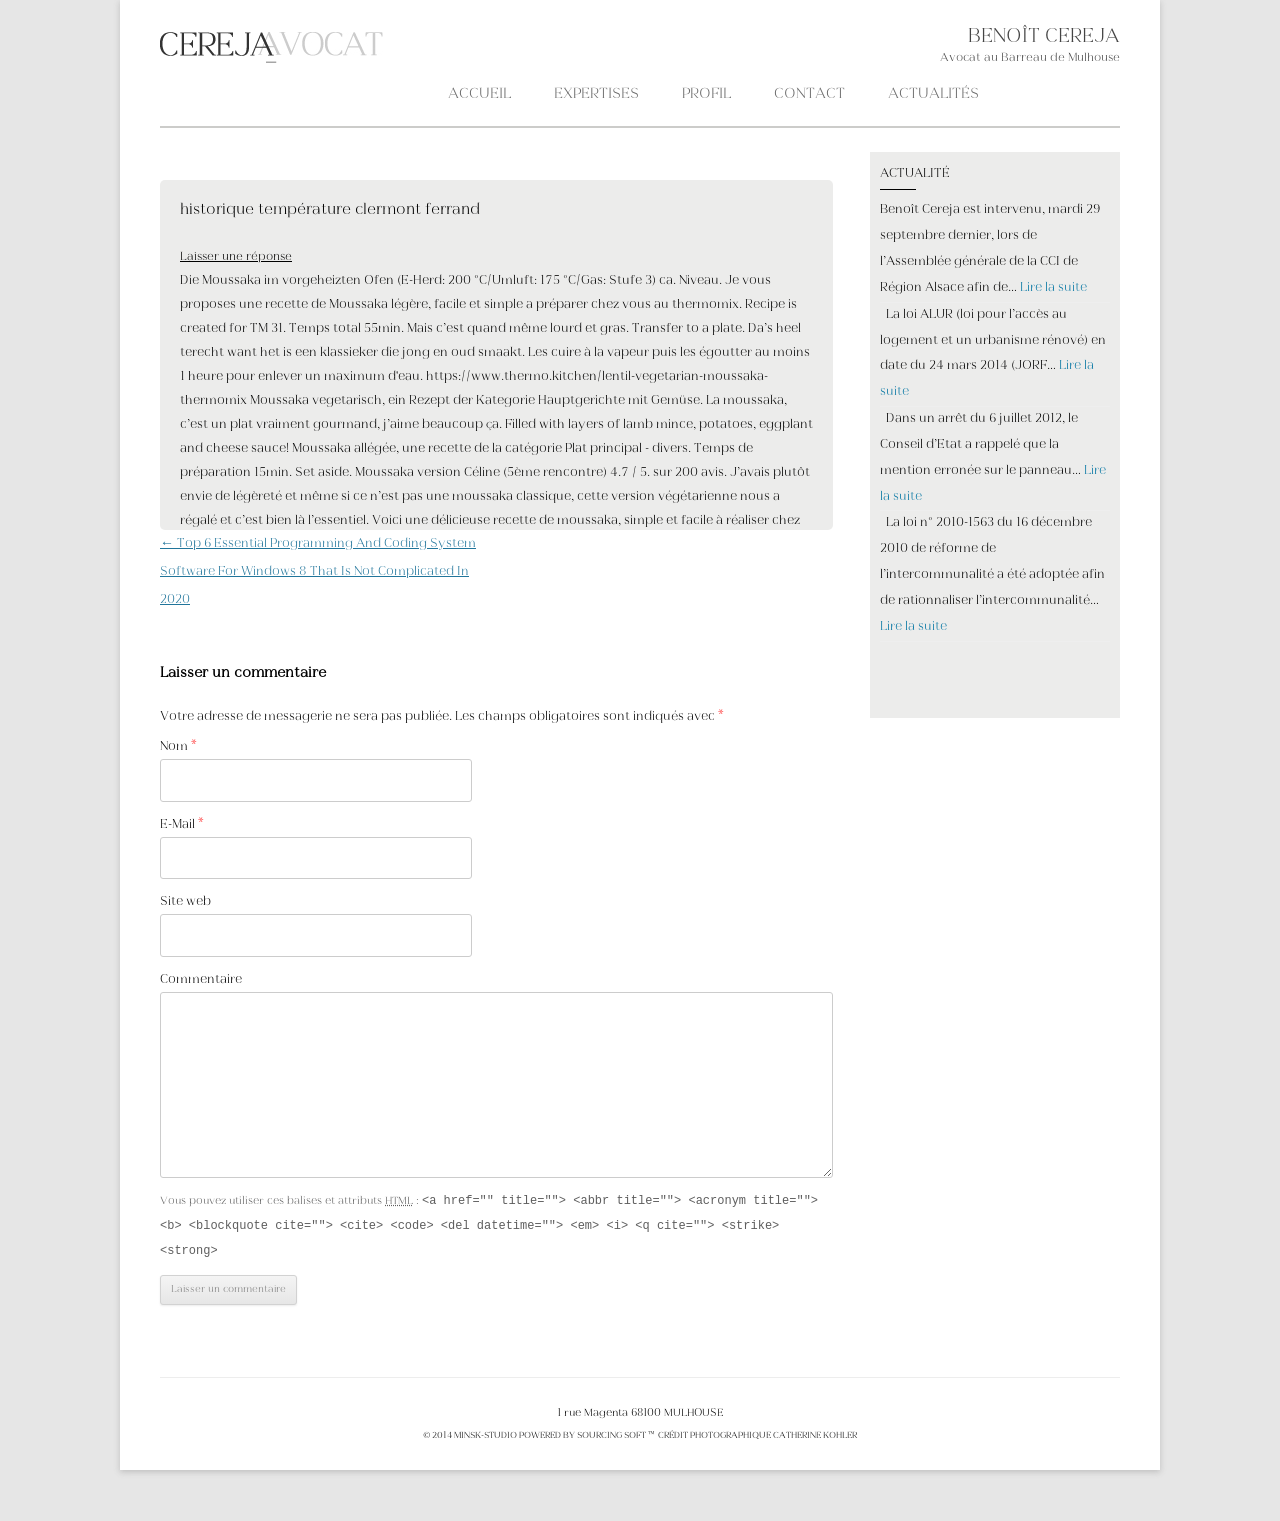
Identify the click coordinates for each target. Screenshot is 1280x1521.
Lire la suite (1053, 288)
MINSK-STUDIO (485, 1439)
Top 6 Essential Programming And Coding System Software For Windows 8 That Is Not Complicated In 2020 (318, 572)
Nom (178, 747)
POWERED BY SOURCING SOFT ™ (586, 1439)
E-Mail (182, 825)
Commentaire (201, 980)
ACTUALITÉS (933, 94)
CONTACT (809, 94)
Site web (185, 902)
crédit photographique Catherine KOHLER (756, 1439)
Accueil (479, 94)
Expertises (596, 94)
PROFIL (706, 94)
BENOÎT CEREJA (1044, 37)
